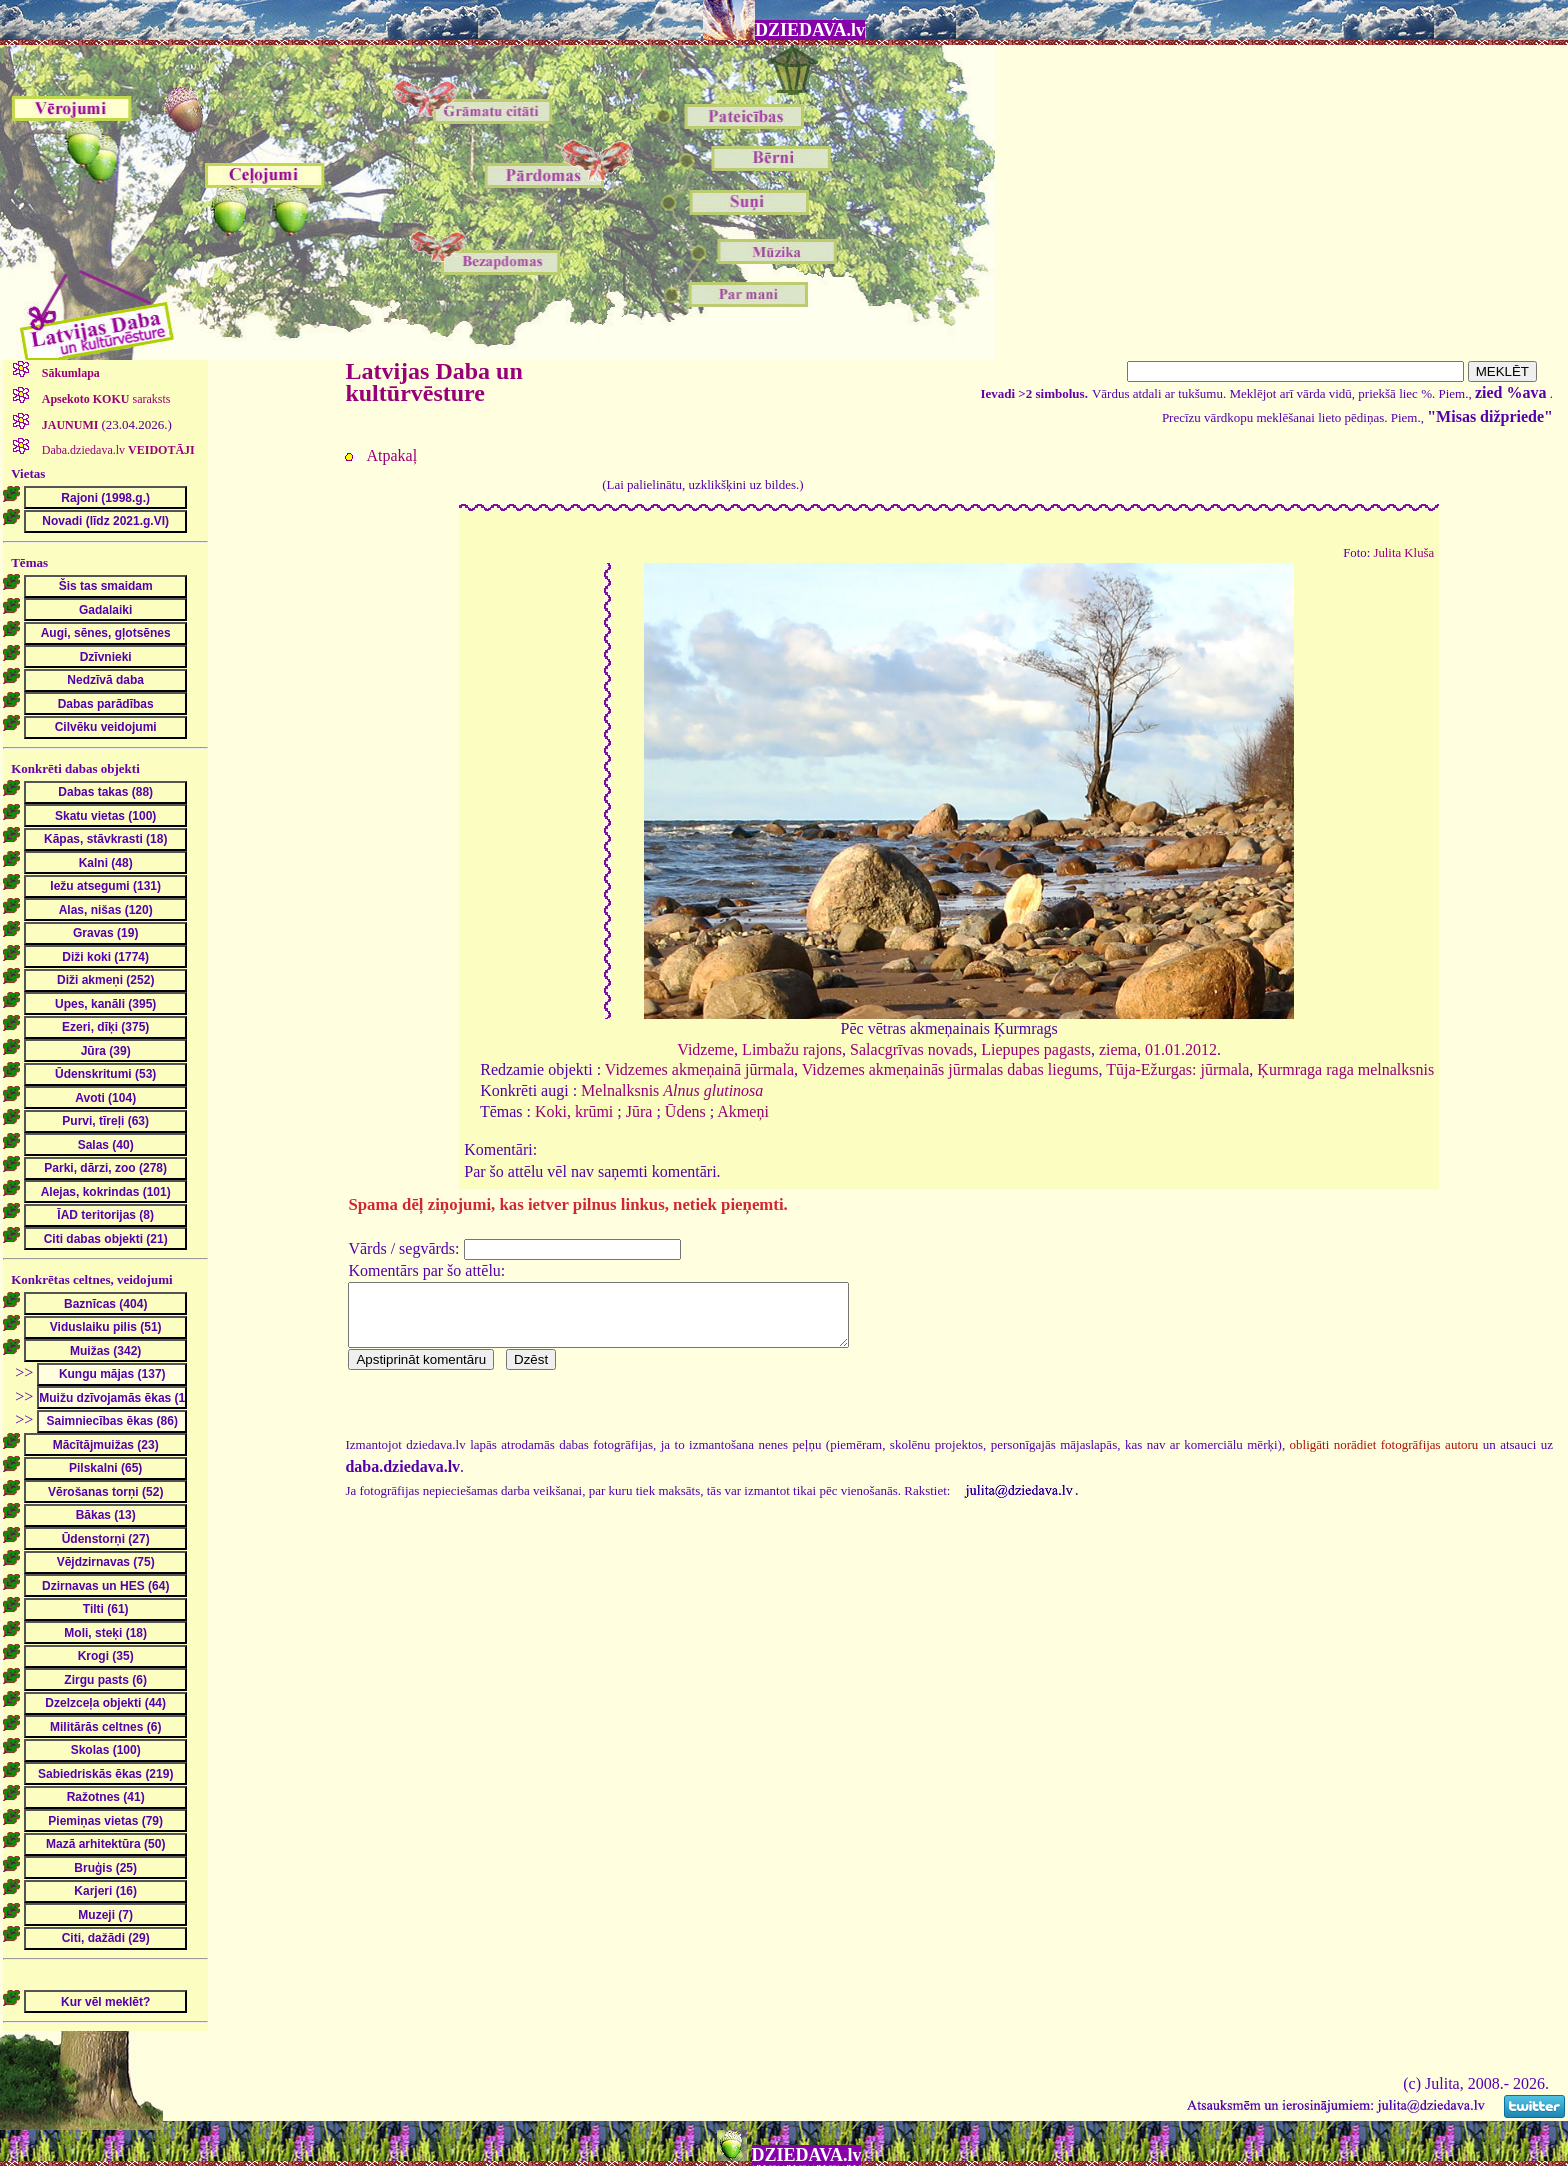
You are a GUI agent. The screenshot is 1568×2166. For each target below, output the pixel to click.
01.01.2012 (1181, 1049)
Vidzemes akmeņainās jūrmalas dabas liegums (950, 1069)
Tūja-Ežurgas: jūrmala (1177, 1069)
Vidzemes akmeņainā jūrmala (699, 1069)
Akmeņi (743, 1111)
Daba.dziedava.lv (117, 450)
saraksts (105, 399)
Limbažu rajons (792, 1049)
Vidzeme (705, 1049)
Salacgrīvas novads (911, 1049)
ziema (1118, 1049)
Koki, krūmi (574, 1111)
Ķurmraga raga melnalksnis (1345, 1069)
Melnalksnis (672, 1090)
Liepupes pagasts (1036, 1049)
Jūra (639, 1111)
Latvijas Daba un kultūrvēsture (433, 382)
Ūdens (685, 1111)
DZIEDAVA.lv (810, 30)
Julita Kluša (1403, 553)
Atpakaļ (391, 455)
